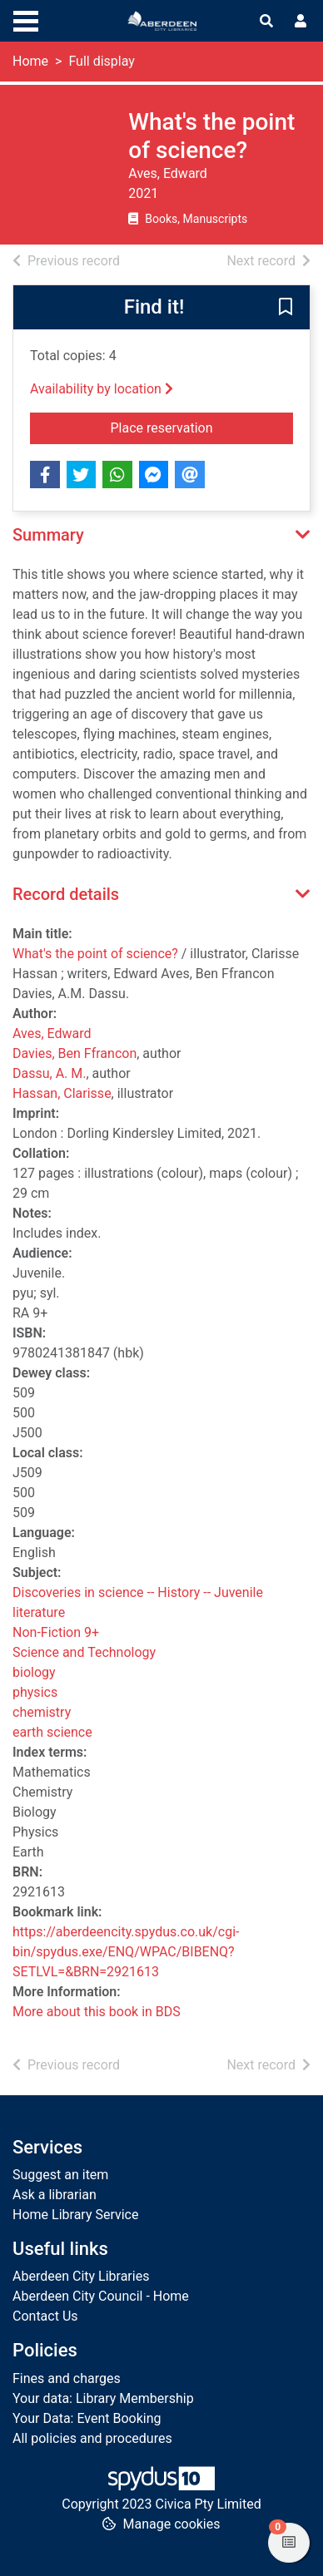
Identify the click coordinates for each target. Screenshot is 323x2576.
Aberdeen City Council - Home (100, 2296)
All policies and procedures (92, 2438)
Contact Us (45, 2316)
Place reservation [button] (202, 427)
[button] (285, 308)
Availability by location (101, 389)
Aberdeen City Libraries (80, 2276)
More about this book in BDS (96, 2012)
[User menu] (300, 22)
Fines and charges (66, 2378)
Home (30, 61)
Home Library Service (75, 2214)
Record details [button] (65, 894)
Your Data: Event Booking (87, 2418)
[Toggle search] (266, 22)
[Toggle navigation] (25, 19)
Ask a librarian (54, 2195)
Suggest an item (60, 2175)
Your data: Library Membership (103, 2398)
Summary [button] (48, 535)
